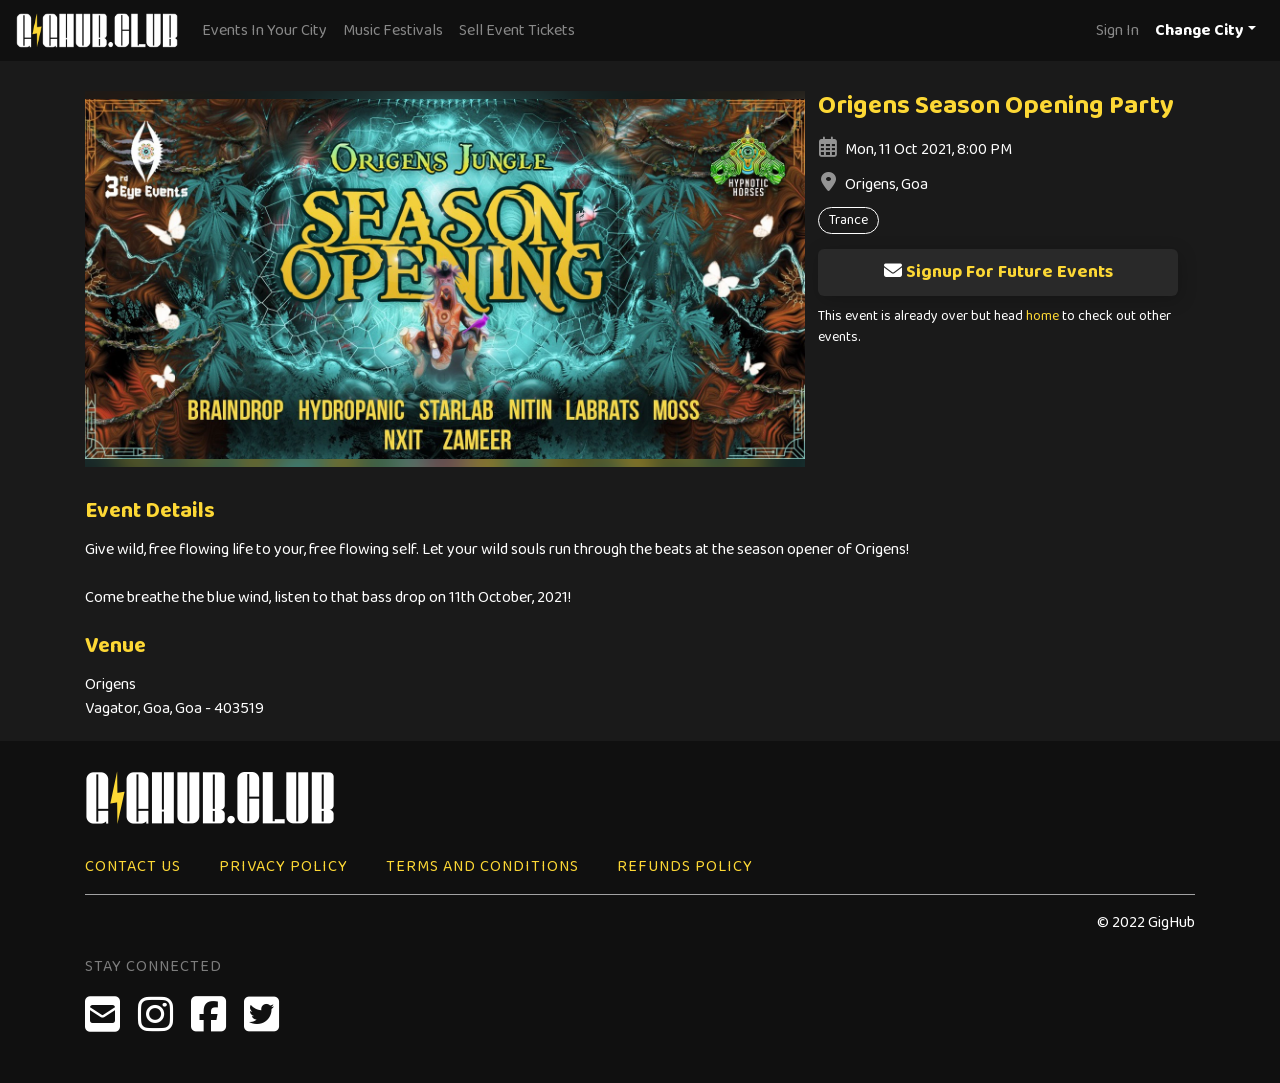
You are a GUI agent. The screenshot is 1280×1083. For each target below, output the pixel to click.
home (1042, 316)
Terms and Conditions (482, 866)
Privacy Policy (283, 866)
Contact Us (133, 866)
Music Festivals (393, 30)
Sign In (1117, 30)
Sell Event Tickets (517, 30)
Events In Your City (264, 30)
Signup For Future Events (998, 272)
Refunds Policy (685, 866)
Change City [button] (1199, 30)
